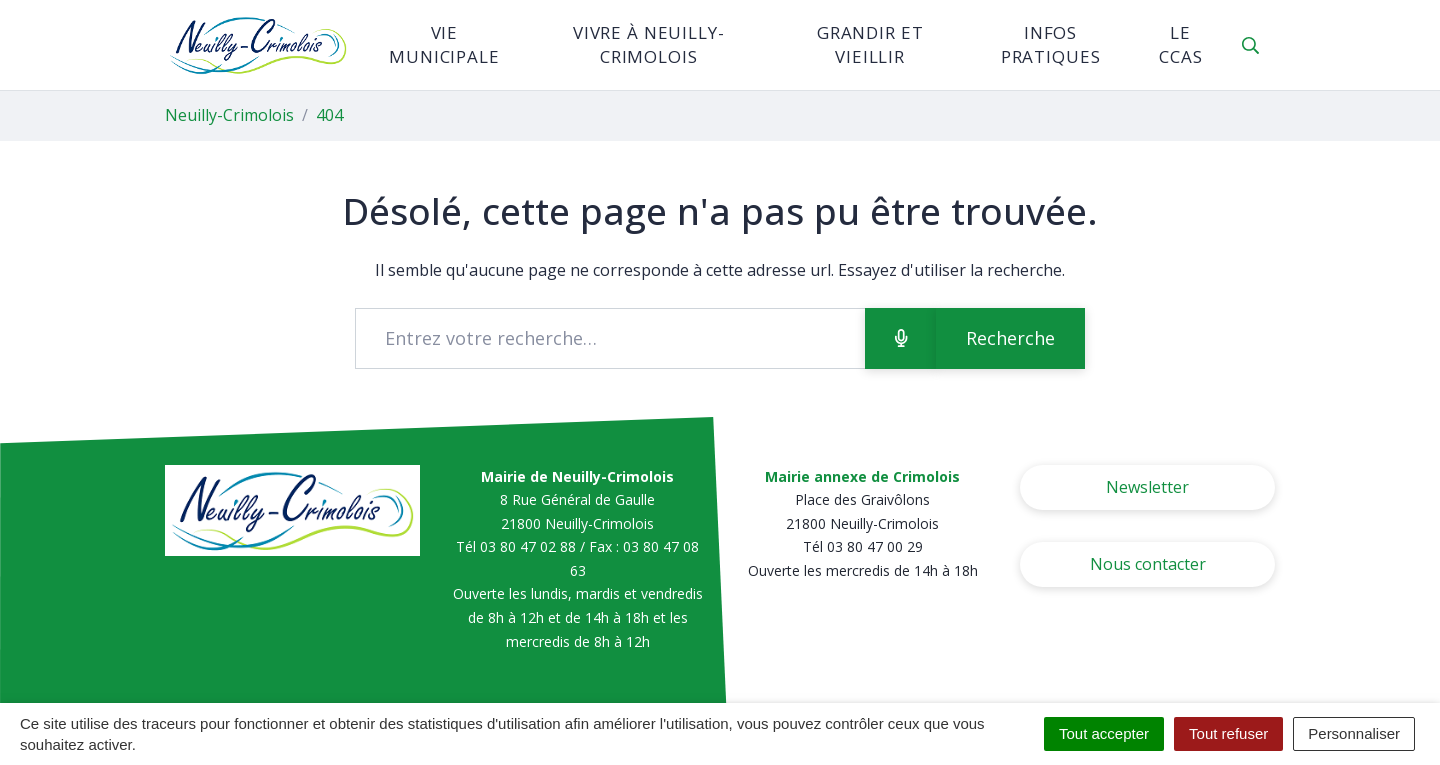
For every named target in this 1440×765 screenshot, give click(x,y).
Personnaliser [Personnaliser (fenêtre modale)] (1354, 733)
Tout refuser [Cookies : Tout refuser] (1228, 733)
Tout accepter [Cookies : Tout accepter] (1104, 733)
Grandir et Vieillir (870, 44)
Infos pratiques (1051, 44)
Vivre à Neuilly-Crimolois (649, 44)
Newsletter (1147, 487)
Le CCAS (1180, 44)
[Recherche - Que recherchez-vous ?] (610, 338)
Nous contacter (1148, 564)
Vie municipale (444, 44)
